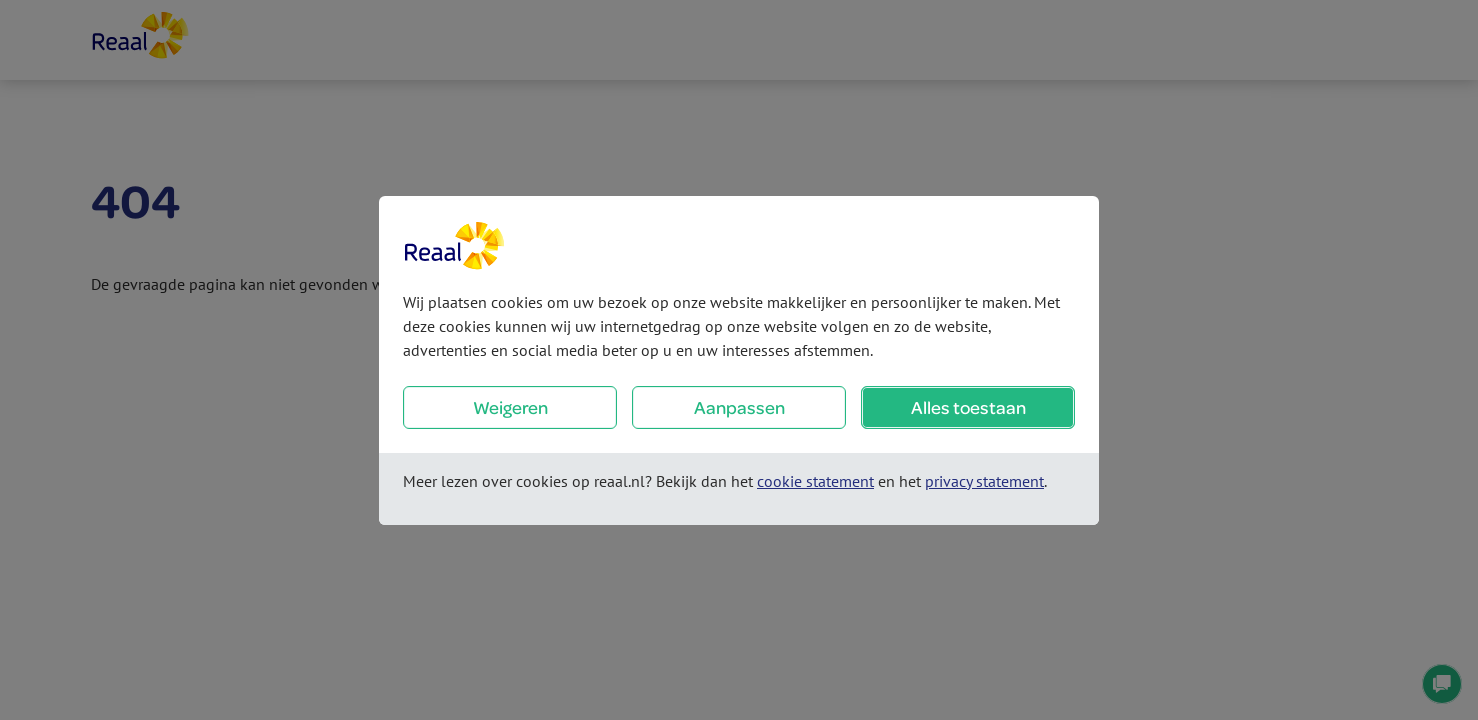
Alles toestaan (968, 407)
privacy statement (984, 481)
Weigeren (510, 407)
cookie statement (815, 481)
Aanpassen (739, 407)
